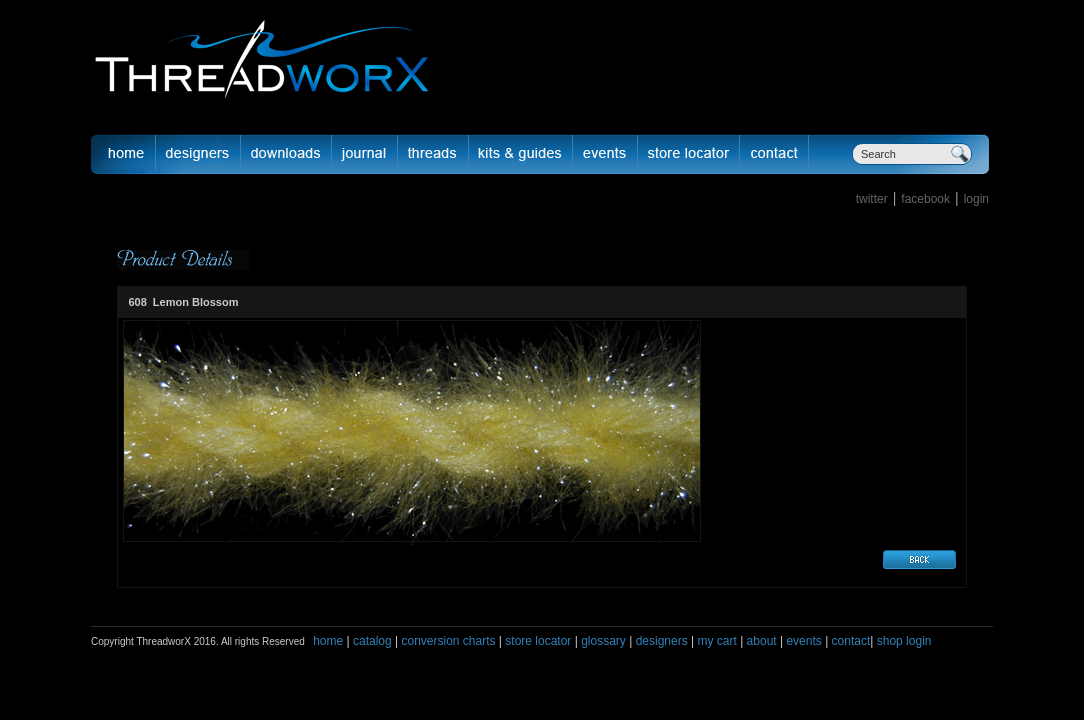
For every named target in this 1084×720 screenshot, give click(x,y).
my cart (716, 641)
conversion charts (448, 641)
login (976, 199)
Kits (521, 154)
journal (365, 154)
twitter (872, 199)
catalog (372, 641)
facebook (925, 199)
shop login (902, 641)
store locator (538, 641)
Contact (774, 154)
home (328, 641)
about (762, 641)
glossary (603, 641)
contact (851, 641)
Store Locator (689, 154)
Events (605, 154)
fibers (433, 154)
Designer (198, 154)
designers (662, 641)
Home (123, 154)
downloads (286, 154)
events (803, 641)
